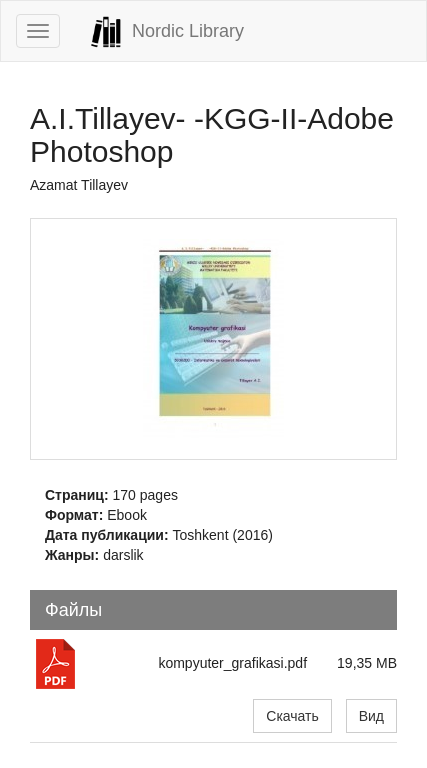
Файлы (73, 610)
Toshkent (201, 535)
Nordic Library (167, 32)
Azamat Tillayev (79, 185)
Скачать (292, 716)
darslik (123, 555)
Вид (371, 716)
